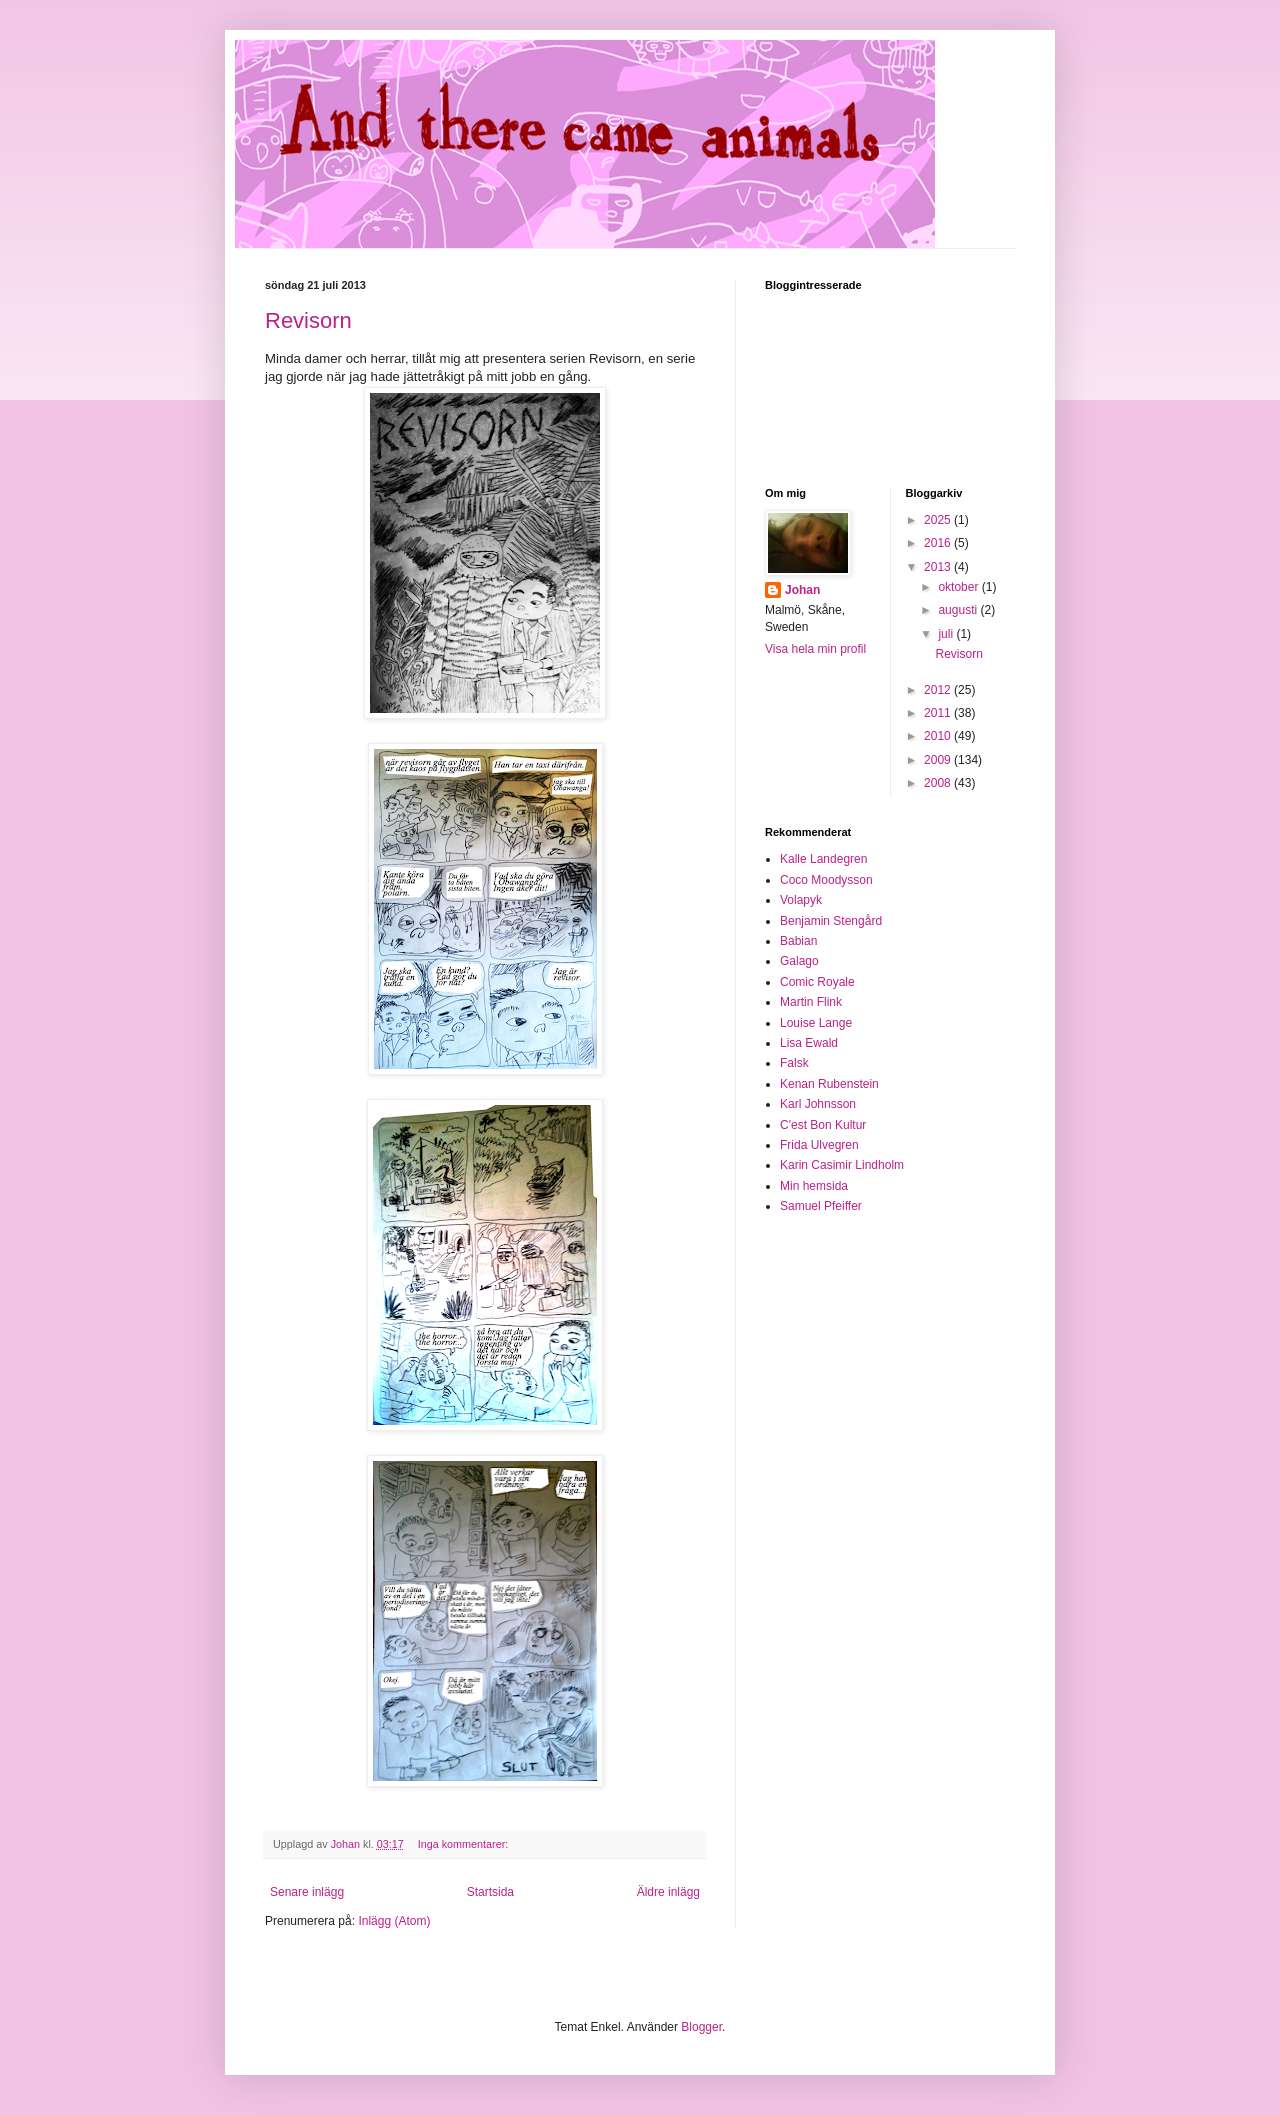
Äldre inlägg (668, 1892)
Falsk (794, 1063)
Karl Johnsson (818, 1104)
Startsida (490, 1892)
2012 (939, 690)
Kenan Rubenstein (829, 1084)
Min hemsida (814, 1186)
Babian (798, 941)
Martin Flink (811, 1002)
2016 (939, 543)
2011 (939, 713)
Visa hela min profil (815, 649)
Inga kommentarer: (465, 1844)
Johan (802, 590)
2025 (939, 520)
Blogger (701, 2027)
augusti (959, 610)
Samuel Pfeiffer (821, 1206)
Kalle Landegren (823, 859)
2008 (939, 783)
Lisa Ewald (809, 1043)
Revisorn (308, 320)
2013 (939, 567)
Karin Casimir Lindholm (842, 1165)
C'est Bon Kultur (823, 1125)
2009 (939, 760)
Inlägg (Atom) (394, 1921)
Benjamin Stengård (831, 921)
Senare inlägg (307, 1892)
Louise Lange (816, 1023)
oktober (959, 587)
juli (947, 634)
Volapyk (801, 900)
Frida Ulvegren (819, 1145)
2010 (939, 736)
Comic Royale (817, 982)
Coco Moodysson (826, 880)
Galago (799, 961)
